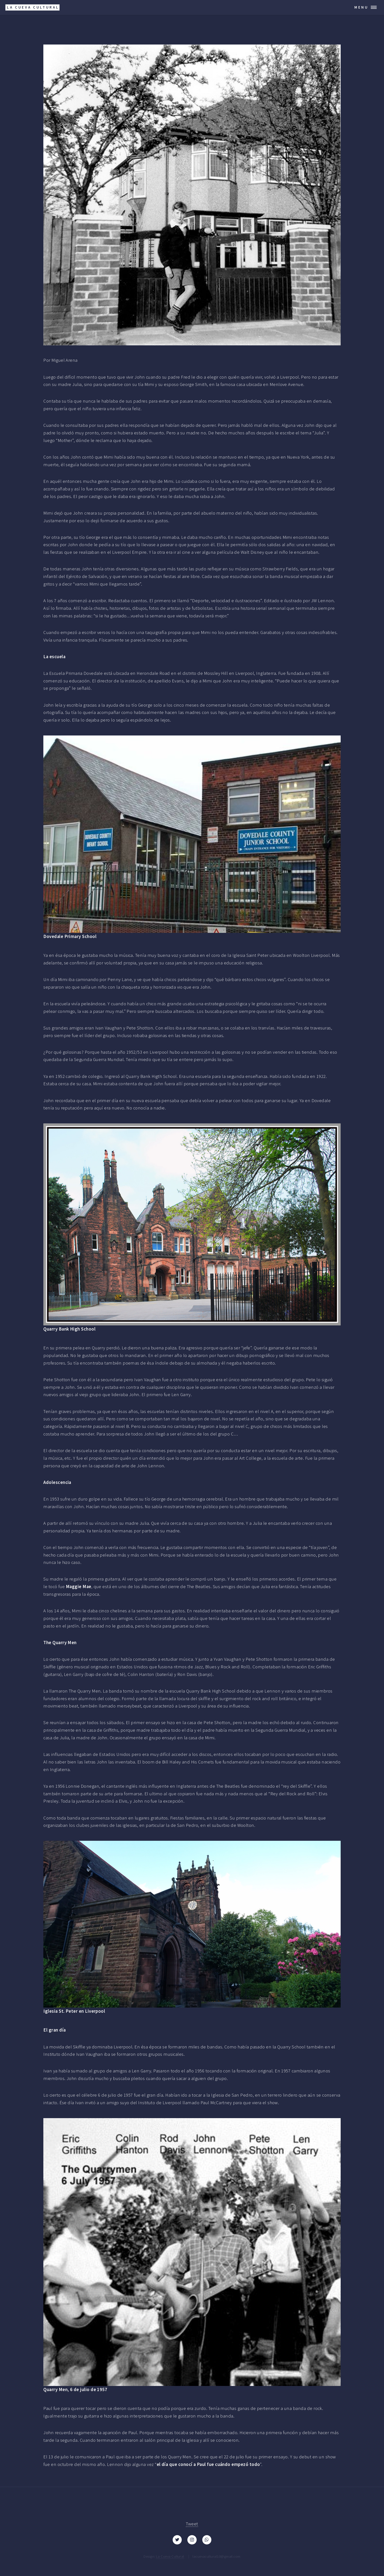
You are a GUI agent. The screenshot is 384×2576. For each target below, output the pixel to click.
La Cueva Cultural (170, 2556)
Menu (361, 7)
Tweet (192, 2524)
